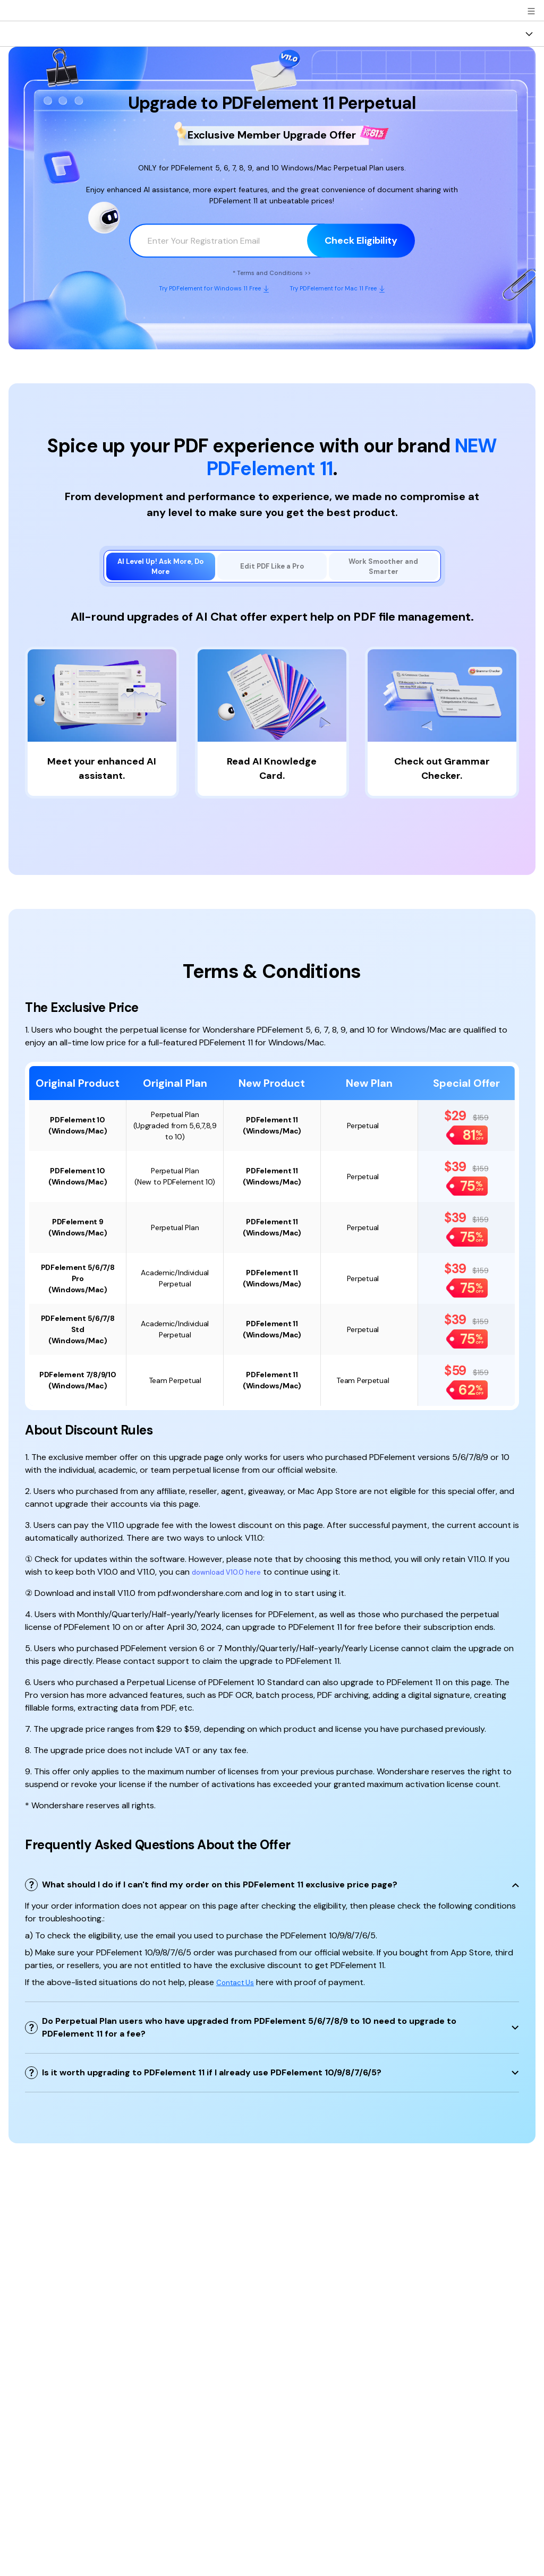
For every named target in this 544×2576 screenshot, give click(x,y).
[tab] (161, 570)
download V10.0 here (232, 1578)
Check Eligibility (361, 239)
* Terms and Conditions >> (272, 272)
